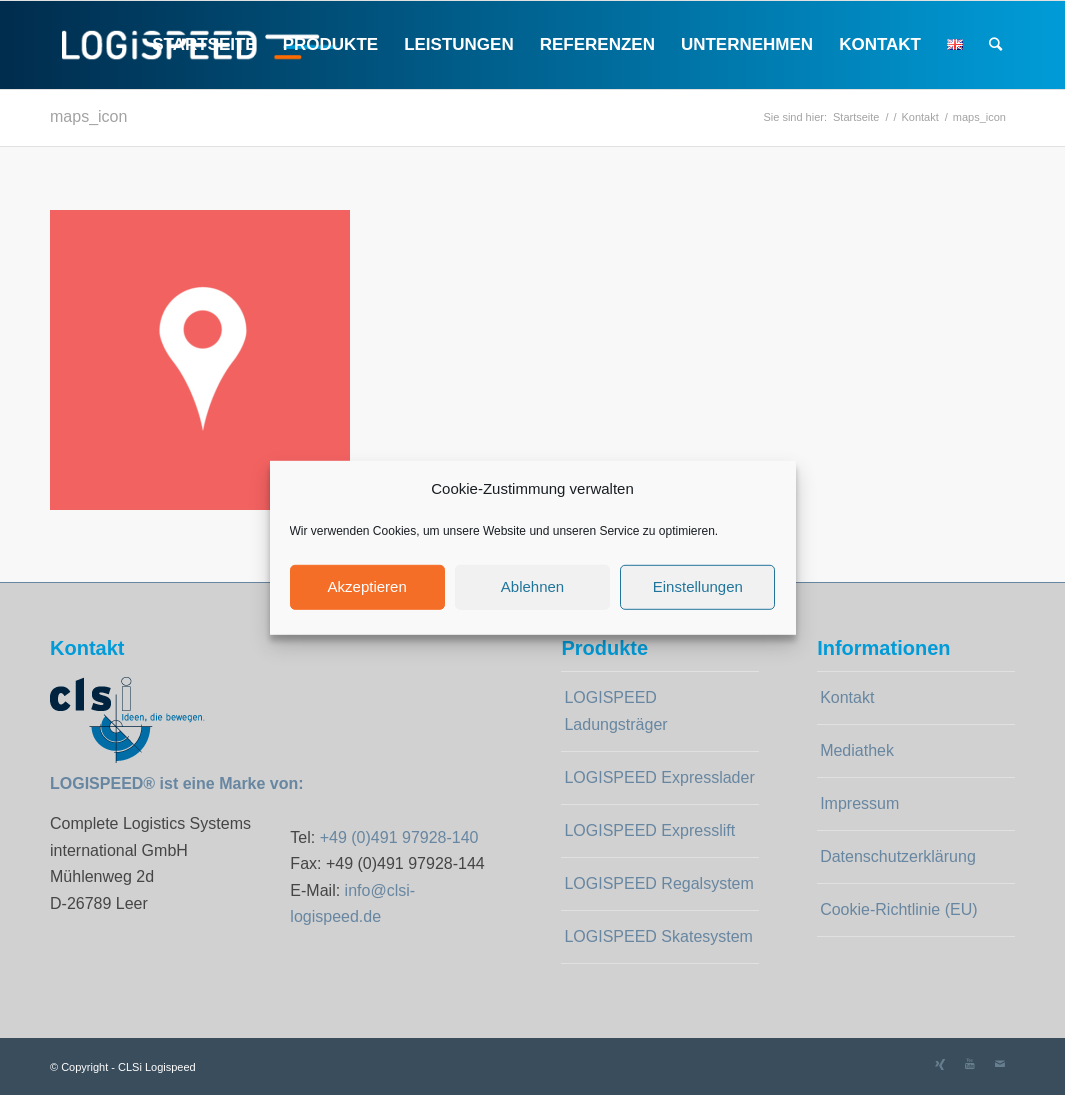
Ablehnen (532, 586)
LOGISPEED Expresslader (659, 777)
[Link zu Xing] (940, 1064)
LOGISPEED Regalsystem (658, 883)
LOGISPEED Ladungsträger (615, 710)
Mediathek (857, 750)
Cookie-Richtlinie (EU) (898, 909)
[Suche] (995, 45)
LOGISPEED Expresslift (649, 830)
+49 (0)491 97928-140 (399, 837)
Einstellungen (698, 586)
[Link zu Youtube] (970, 1064)
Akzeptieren (367, 586)
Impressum (859, 803)
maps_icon (88, 116)
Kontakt (847, 697)
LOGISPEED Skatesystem (658, 936)
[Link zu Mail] (1000, 1064)
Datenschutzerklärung (898, 856)
